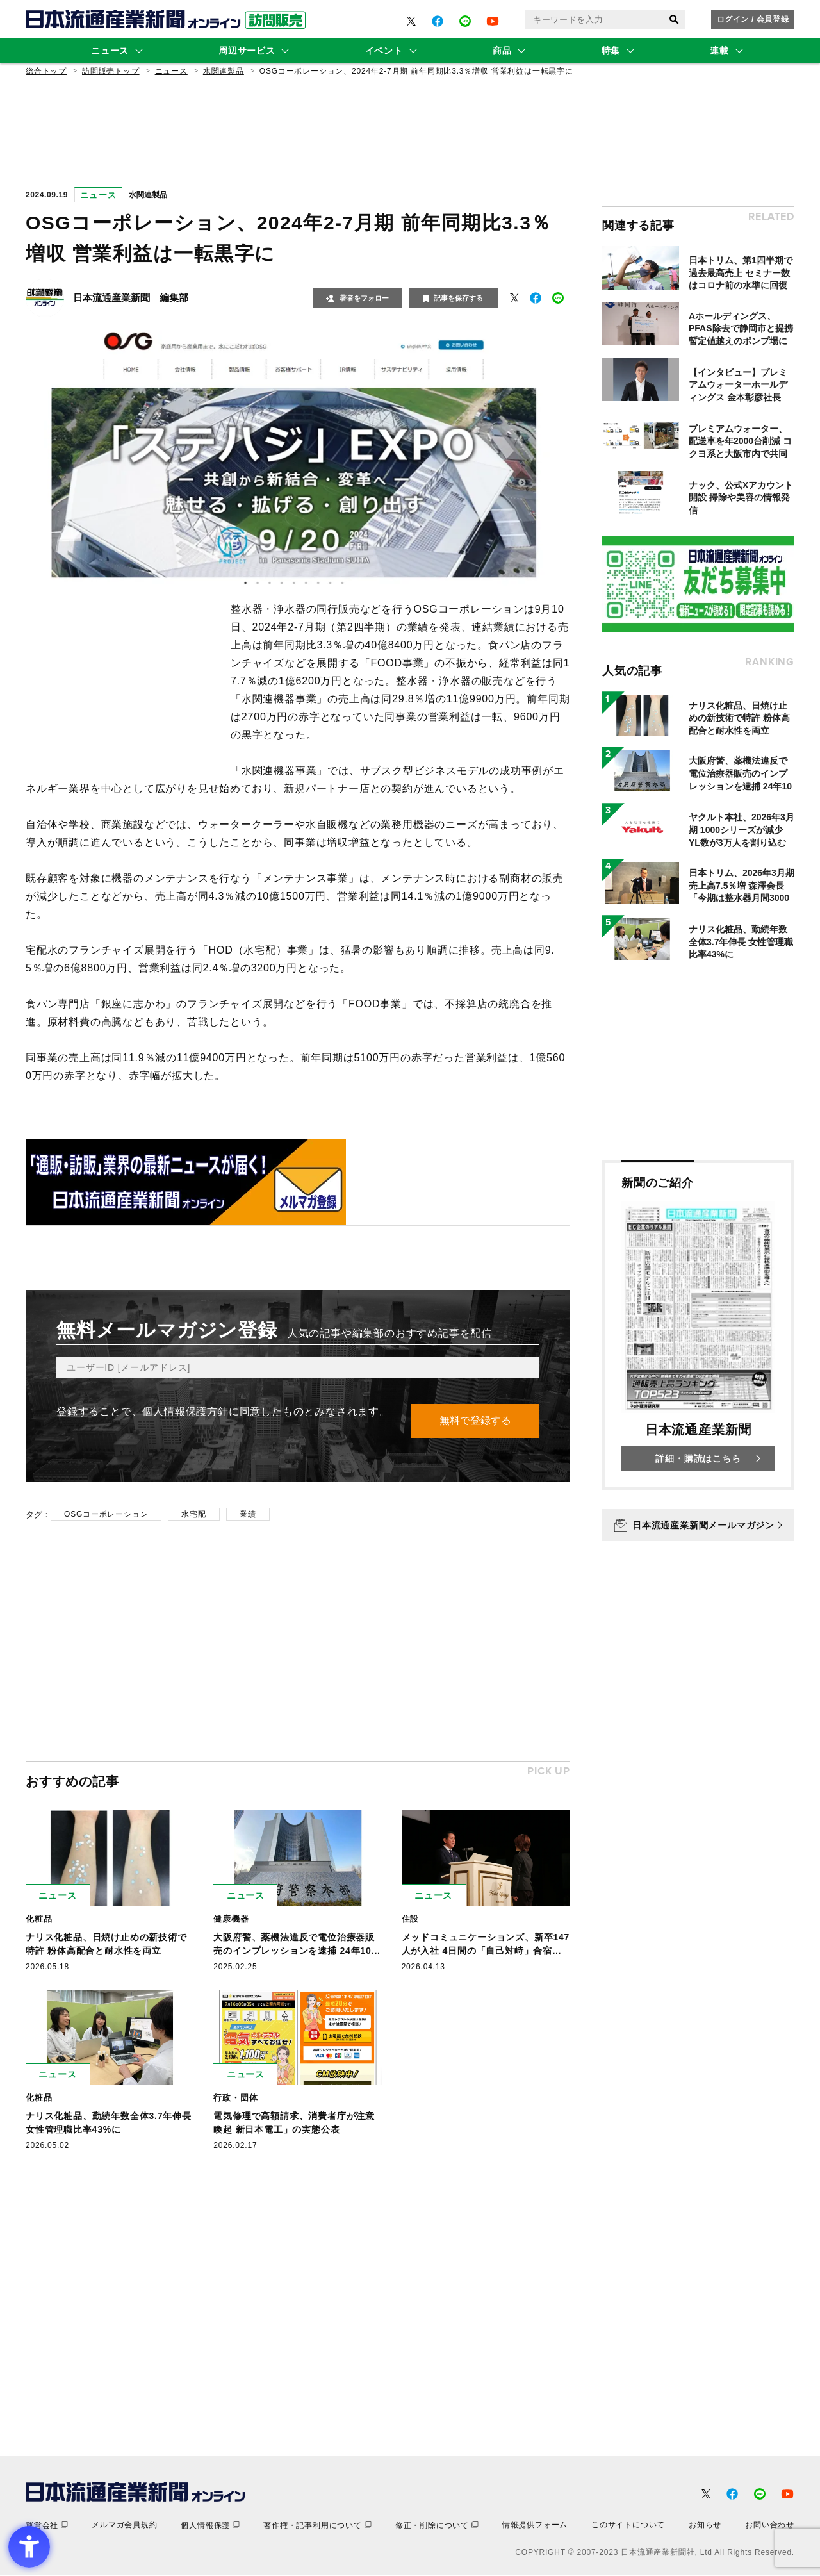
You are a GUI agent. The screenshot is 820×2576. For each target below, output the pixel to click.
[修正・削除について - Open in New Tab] (437, 2526)
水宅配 (193, 1514)
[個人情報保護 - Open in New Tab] (210, 2526)
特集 (611, 50)
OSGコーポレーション (106, 1514)
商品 (502, 50)
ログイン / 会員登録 (753, 19)
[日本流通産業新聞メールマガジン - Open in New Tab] (698, 1525)
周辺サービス (246, 50)
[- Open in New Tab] (411, 21)
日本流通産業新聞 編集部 (130, 297)
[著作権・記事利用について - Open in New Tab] (317, 2526)
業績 (248, 1514)
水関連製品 (223, 71)
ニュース (110, 50)
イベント (384, 50)
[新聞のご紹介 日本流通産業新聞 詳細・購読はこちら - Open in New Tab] (698, 1325)
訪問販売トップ (111, 71)
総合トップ (46, 71)
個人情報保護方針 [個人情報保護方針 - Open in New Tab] (185, 1411)
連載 (719, 50)
